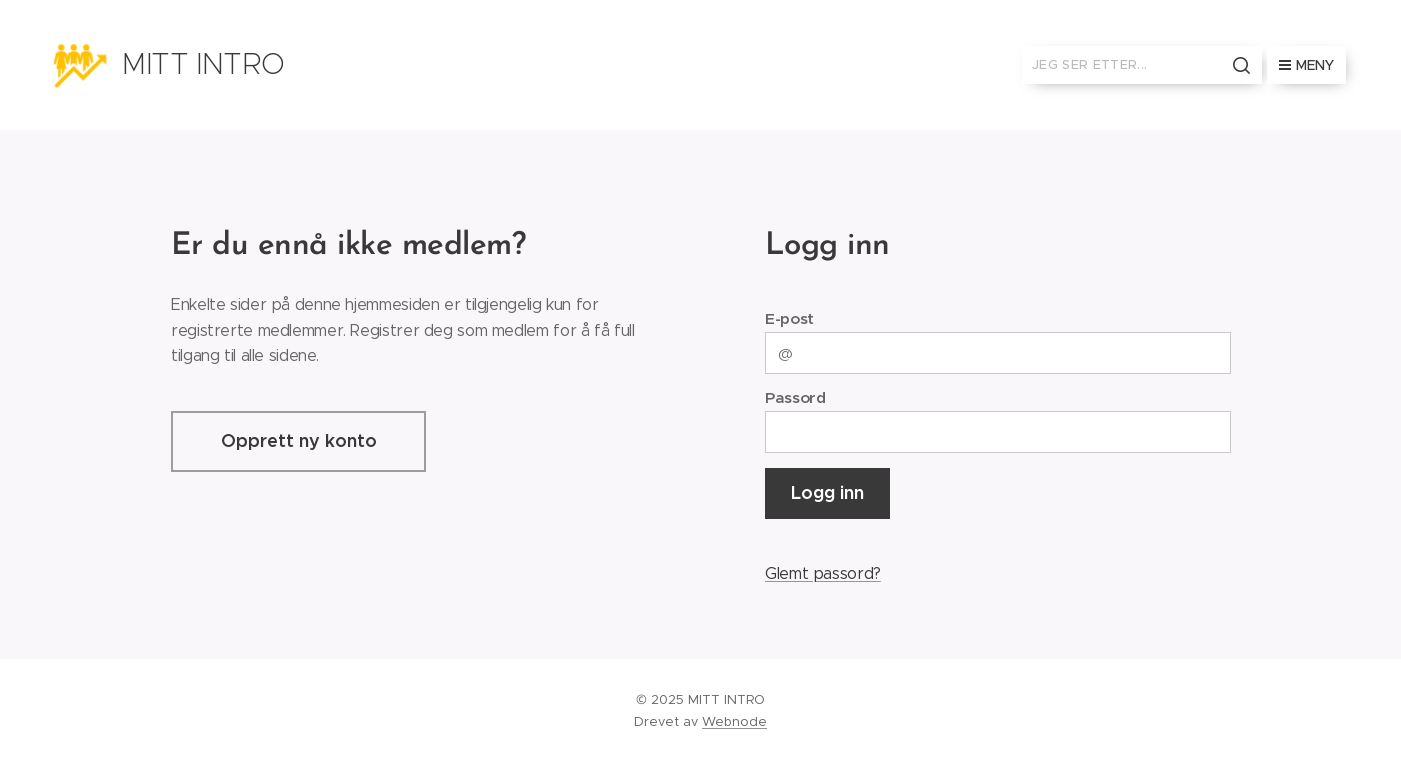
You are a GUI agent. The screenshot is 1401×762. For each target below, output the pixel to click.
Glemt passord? (822, 573)
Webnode (734, 721)
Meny (1306, 65)
